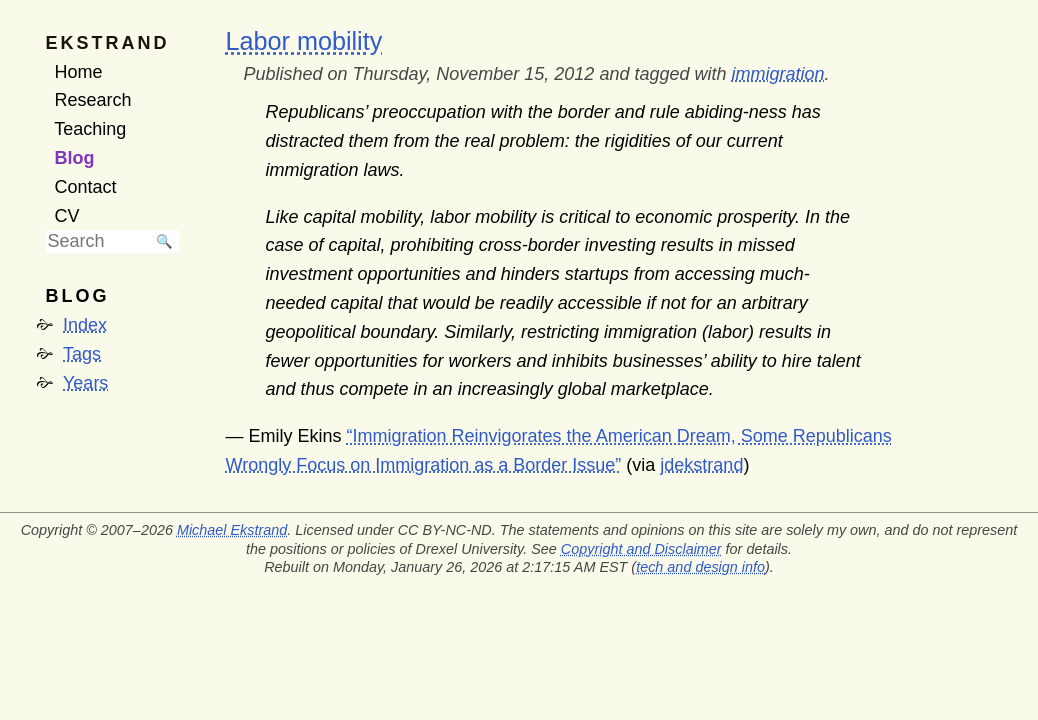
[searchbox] (98, 241)
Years (85, 383)
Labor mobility (304, 41)
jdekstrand (701, 465)
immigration (777, 74)
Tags (82, 354)
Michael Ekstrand (232, 530)
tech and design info (700, 567)
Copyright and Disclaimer (641, 549)
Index (85, 325)
